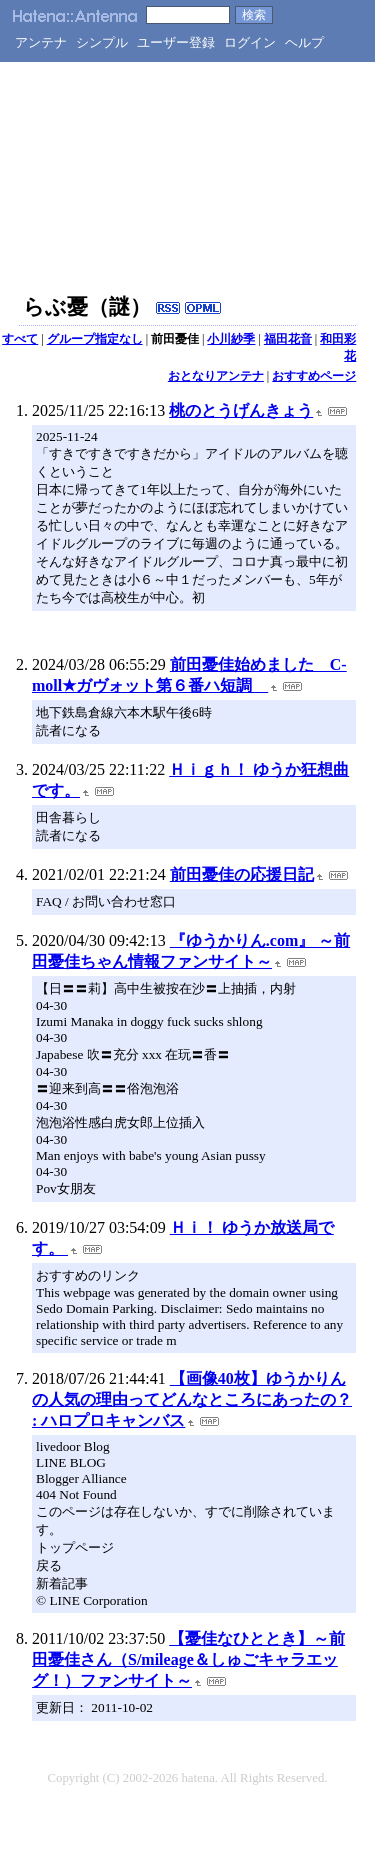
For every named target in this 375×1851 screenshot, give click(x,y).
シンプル (102, 42)
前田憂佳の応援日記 (242, 874)
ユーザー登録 (176, 42)
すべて (20, 339)
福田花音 (288, 339)
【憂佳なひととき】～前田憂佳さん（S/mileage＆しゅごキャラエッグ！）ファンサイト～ (188, 1659)
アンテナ (41, 42)
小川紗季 (231, 339)
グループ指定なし (95, 339)
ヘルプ (304, 42)
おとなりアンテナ (216, 376)
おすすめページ (314, 376)
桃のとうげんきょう (241, 410)
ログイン (250, 42)
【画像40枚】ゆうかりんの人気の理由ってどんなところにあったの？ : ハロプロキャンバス (192, 1399)
